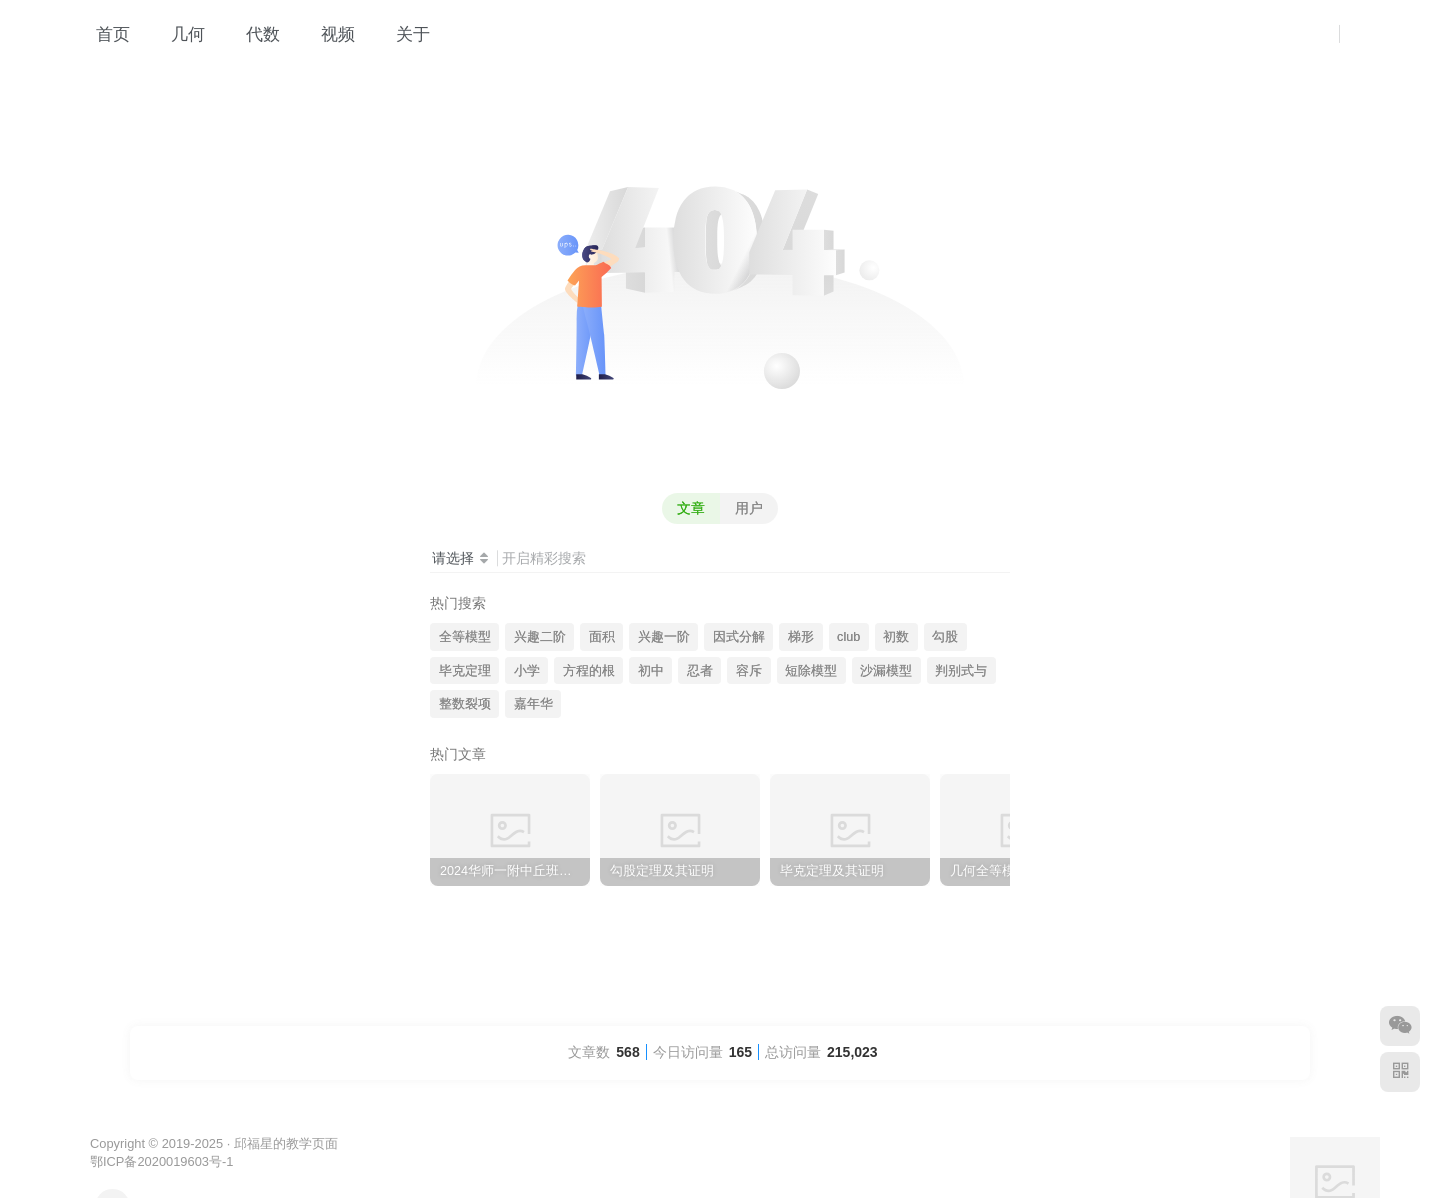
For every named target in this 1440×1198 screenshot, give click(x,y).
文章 (691, 508)
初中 (651, 671)
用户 (749, 508)
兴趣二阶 (540, 637)
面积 (602, 637)
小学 (527, 671)
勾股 (945, 637)
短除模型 (811, 671)
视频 (327, 34)
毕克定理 (465, 671)
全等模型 (465, 637)
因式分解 (739, 637)
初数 (896, 637)
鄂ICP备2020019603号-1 (161, 1161)
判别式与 (961, 671)
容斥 (749, 671)
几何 (177, 34)
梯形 (801, 637)
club (848, 637)
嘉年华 (533, 704)
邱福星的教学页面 (286, 1143)
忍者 (700, 671)
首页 (102, 34)
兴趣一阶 (664, 637)
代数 (252, 34)
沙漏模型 (886, 671)
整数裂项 (465, 704)
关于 (402, 34)
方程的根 (589, 671)
